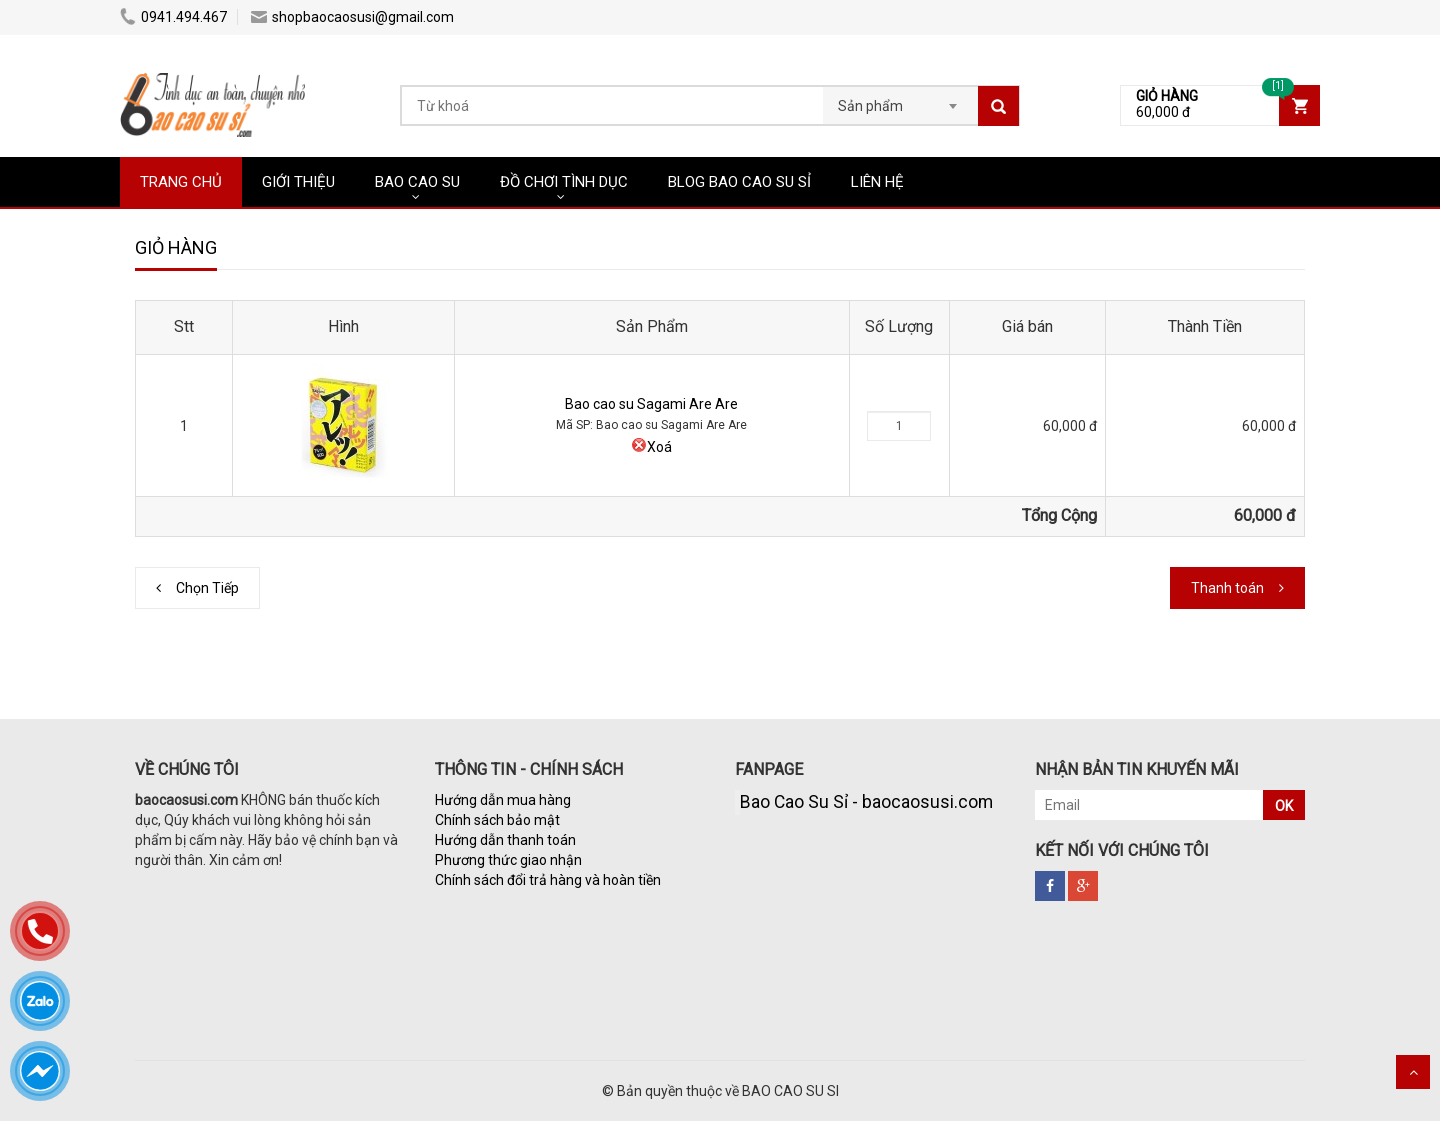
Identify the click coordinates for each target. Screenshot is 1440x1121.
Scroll (1413, 1072)
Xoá (651, 447)
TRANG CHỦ (181, 182)
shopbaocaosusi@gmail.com (352, 17)
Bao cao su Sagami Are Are (651, 404)
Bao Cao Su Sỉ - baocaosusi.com (866, 802)
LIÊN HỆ (877, 182)
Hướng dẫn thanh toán (505, 840)
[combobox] (900, 100)
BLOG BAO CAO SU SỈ (739, 182)
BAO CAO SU (417, 182)
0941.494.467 (173, 17)
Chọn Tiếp (207, 588)
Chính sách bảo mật (497, 820)
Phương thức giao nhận (508, 860)
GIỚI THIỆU (298, 182)
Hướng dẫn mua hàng (503, 800)
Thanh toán (1227, 588)
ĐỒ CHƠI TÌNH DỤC (564, 182)
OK (1284, 806)
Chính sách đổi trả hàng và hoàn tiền (548, 880)
